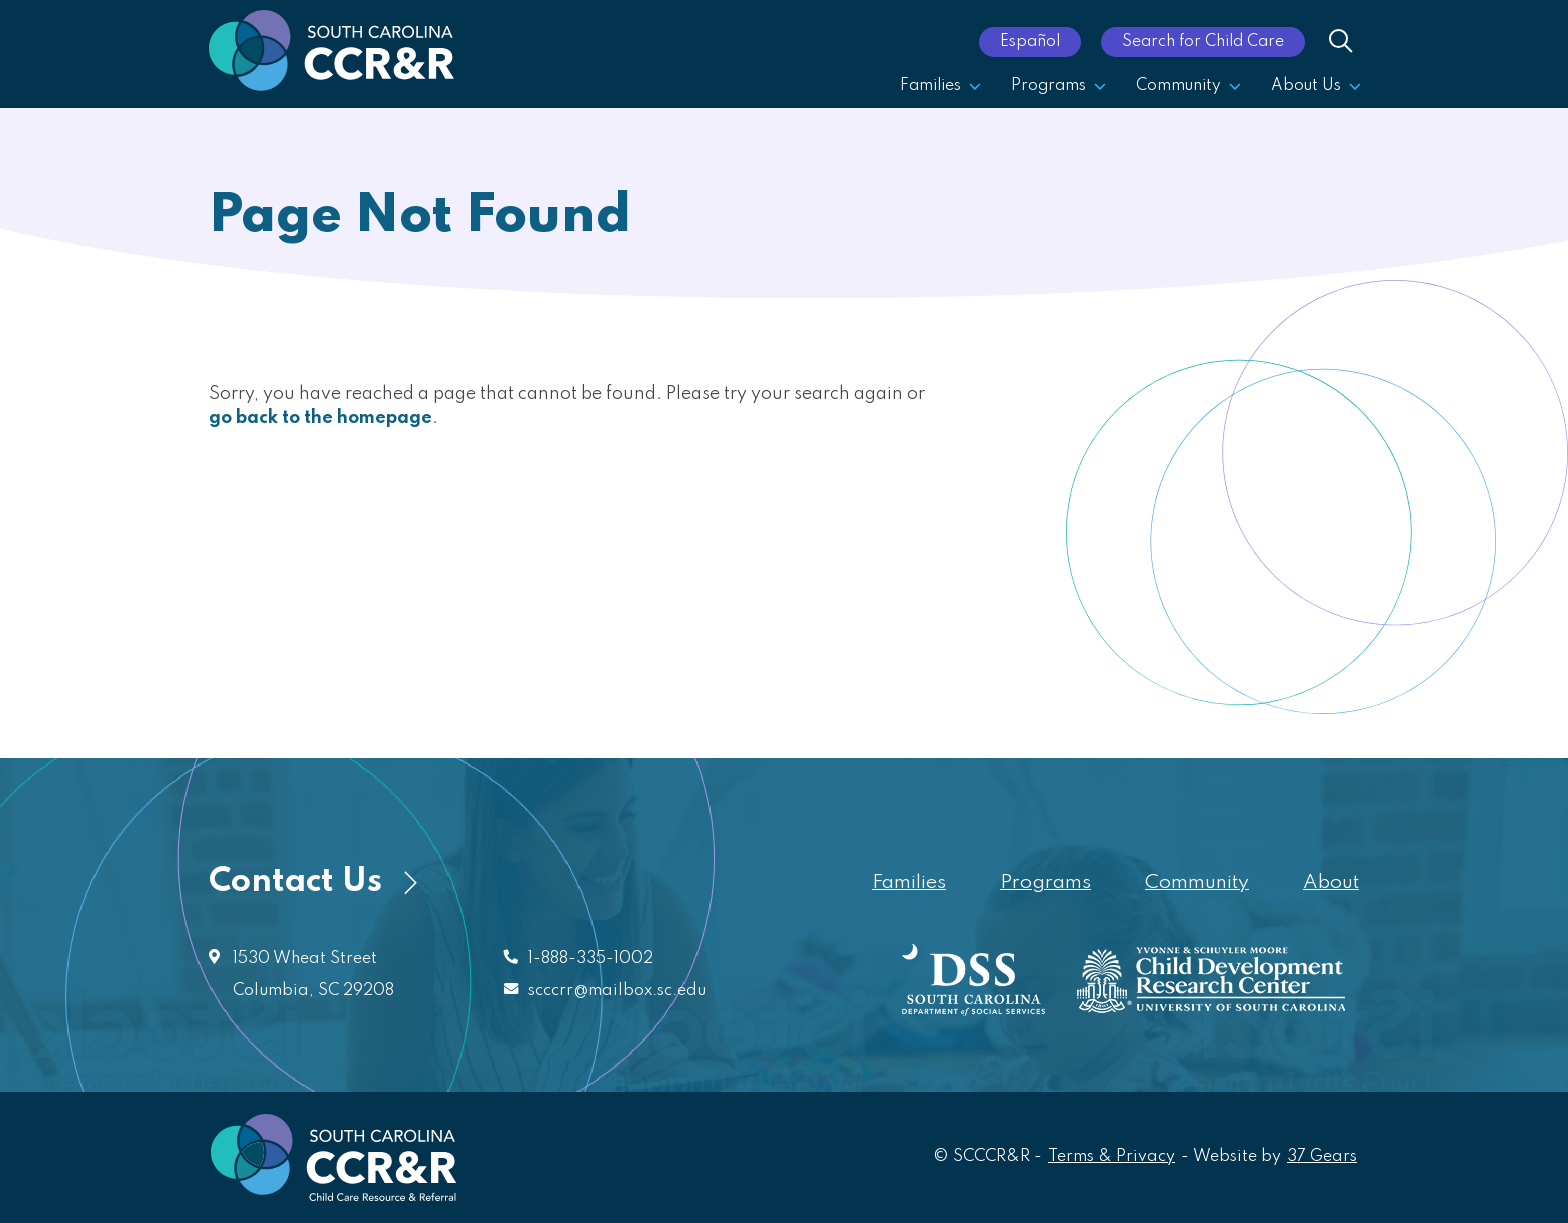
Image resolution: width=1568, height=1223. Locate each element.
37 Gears (1323, 1155)
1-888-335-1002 (590, 959)
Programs (1058, 86)
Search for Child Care (1203, 42)
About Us (1316, 86)
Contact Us (313, 882)
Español (1030, 42)
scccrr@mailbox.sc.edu (617, 991)
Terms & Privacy (1111, 1157)
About (1331, 883)
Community (1188, 86)
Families (940, 86)
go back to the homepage (320, 418)
